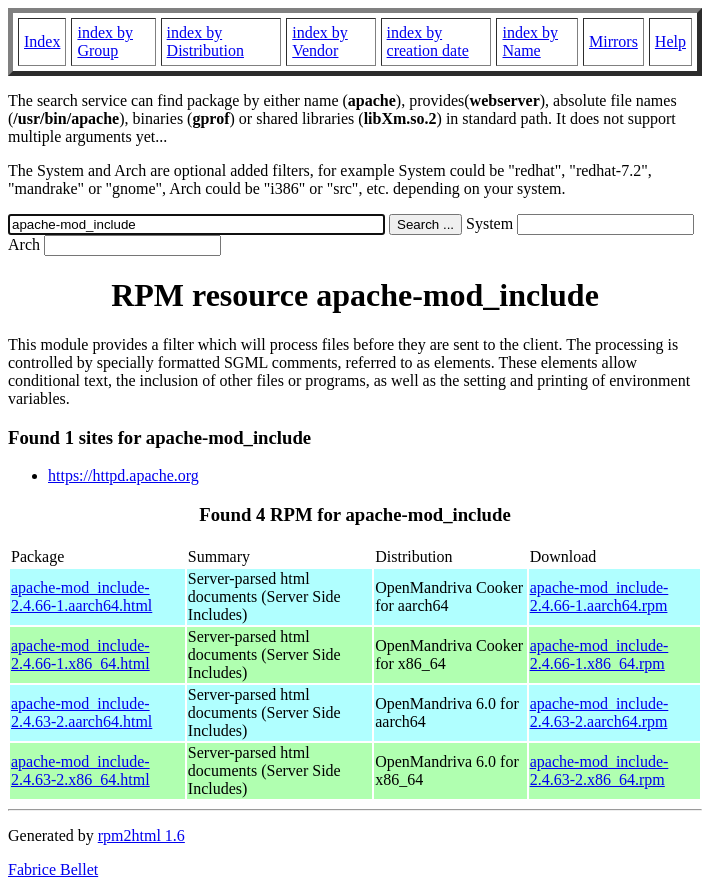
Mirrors (613, 41)
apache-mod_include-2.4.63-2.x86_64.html (80, 770)
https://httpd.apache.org (123, 475)
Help (670, 41)
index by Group (105, 41)
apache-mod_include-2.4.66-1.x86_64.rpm (599, 654)
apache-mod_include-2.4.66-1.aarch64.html (81, 596)
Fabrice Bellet (53, 869)
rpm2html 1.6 (141, 835)
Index (42, 41)
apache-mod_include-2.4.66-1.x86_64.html (80, 654)
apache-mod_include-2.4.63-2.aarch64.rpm (599, 712)
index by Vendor (320, 41)
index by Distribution (205, 41)
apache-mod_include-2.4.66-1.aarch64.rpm (599, 596)
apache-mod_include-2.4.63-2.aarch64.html (81, 712)
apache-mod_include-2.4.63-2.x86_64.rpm (599, 770)
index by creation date (428, 41)
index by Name (530, 41)
